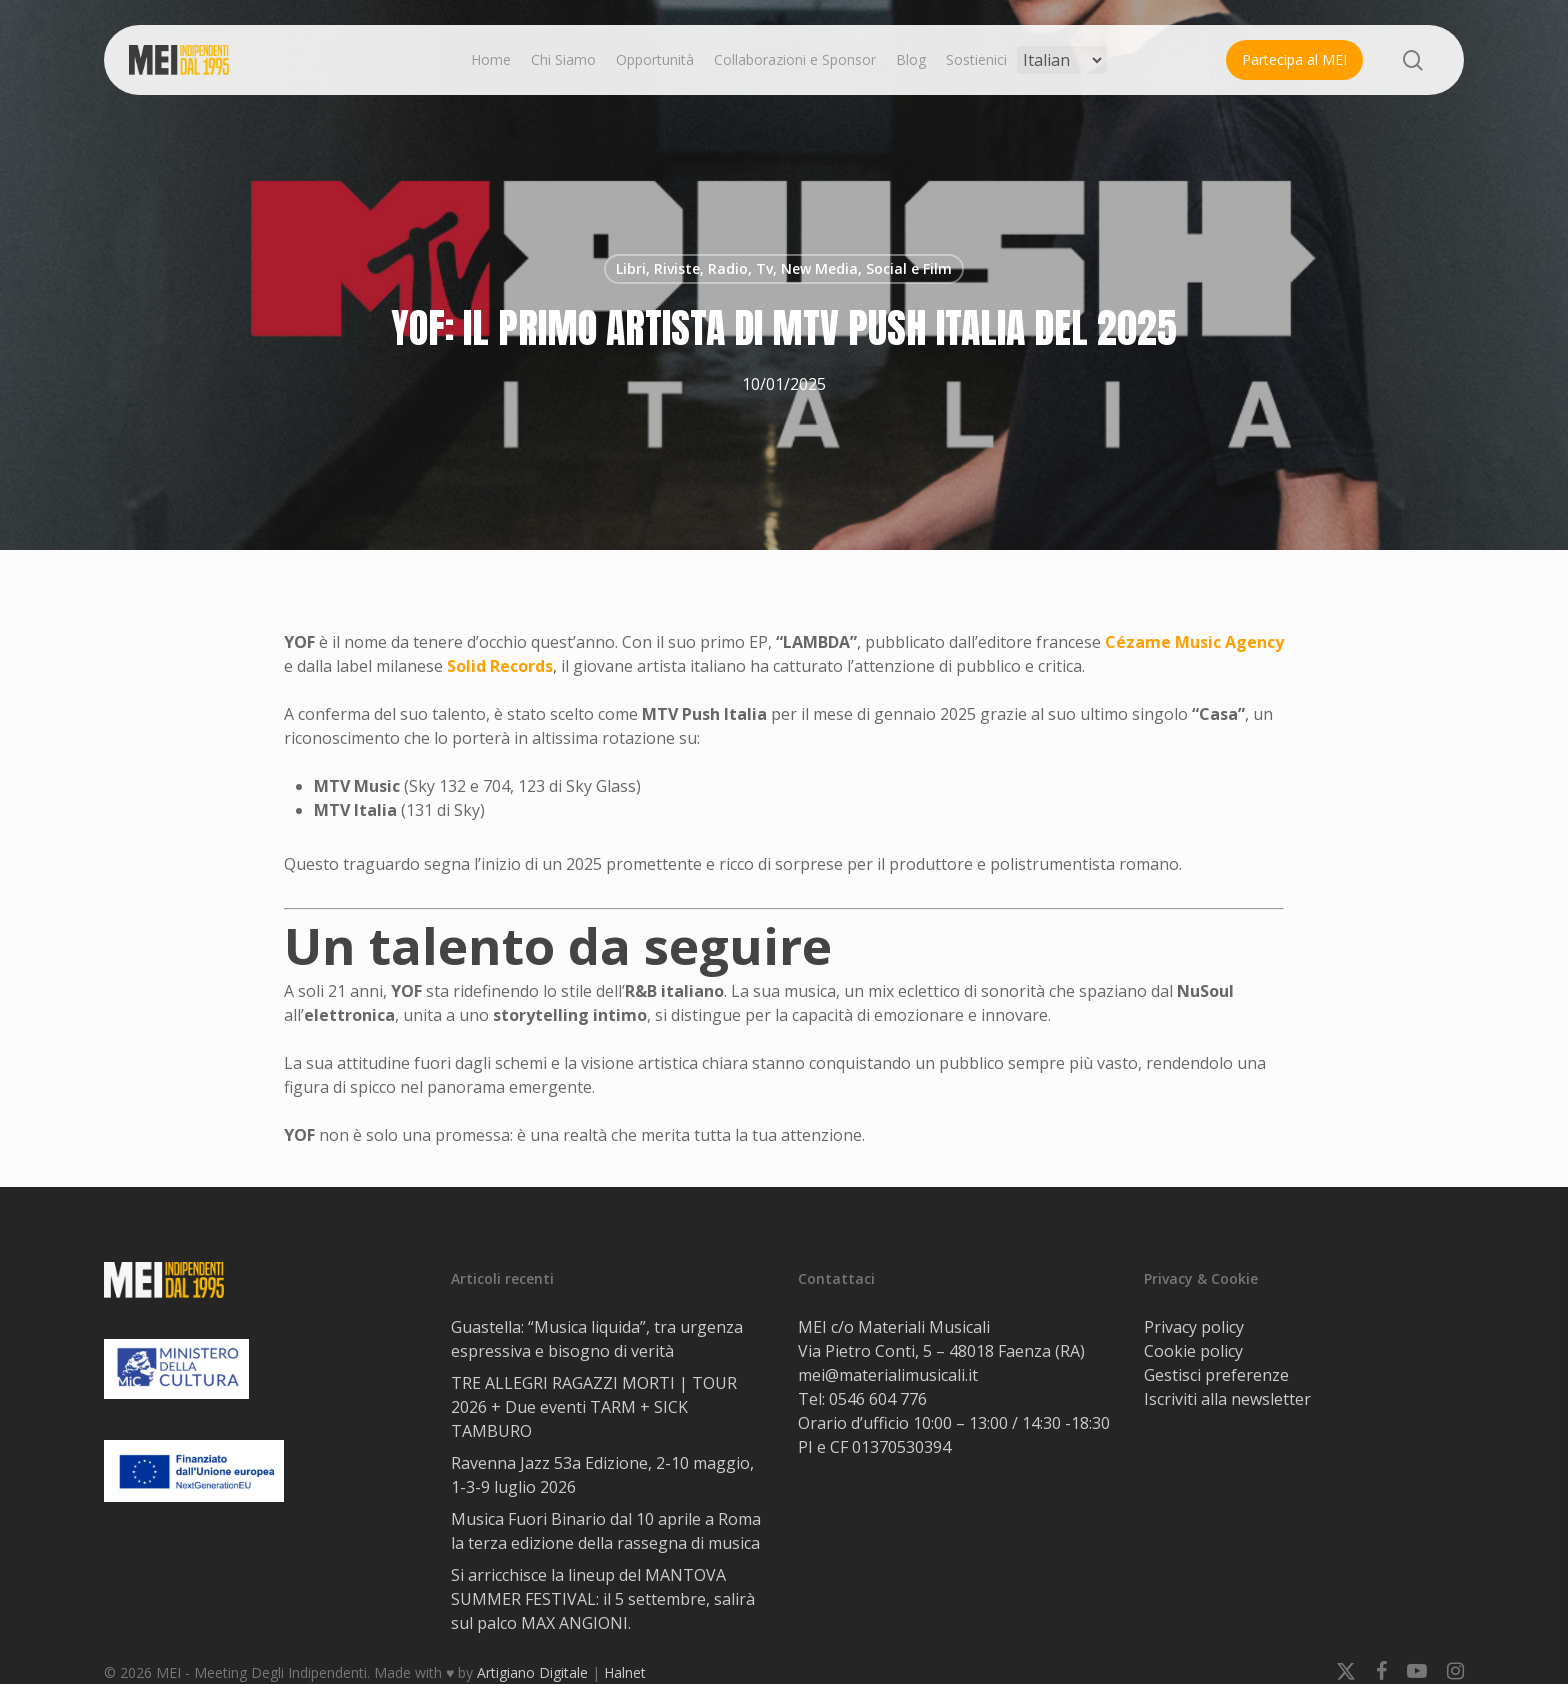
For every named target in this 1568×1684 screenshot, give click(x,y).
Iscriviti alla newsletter (1227, 1399)
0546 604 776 (878, 1399)
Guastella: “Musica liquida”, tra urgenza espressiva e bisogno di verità (597, 1339)
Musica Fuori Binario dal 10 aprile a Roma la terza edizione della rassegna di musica (606, 1531)
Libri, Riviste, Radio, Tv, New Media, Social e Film (784, 268)
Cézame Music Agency (1194, 642)
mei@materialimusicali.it (888, 1375)
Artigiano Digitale (532, 1672)
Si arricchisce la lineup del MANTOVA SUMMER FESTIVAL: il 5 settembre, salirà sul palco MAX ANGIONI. (603, 1599)
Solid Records (500, 666)
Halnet (625, 1672)
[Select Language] (1062, 60)
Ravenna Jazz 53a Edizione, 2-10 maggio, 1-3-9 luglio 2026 (602, 1475)
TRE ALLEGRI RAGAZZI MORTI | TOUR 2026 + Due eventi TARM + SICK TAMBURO (594, 1407)
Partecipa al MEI (1294, 59)
